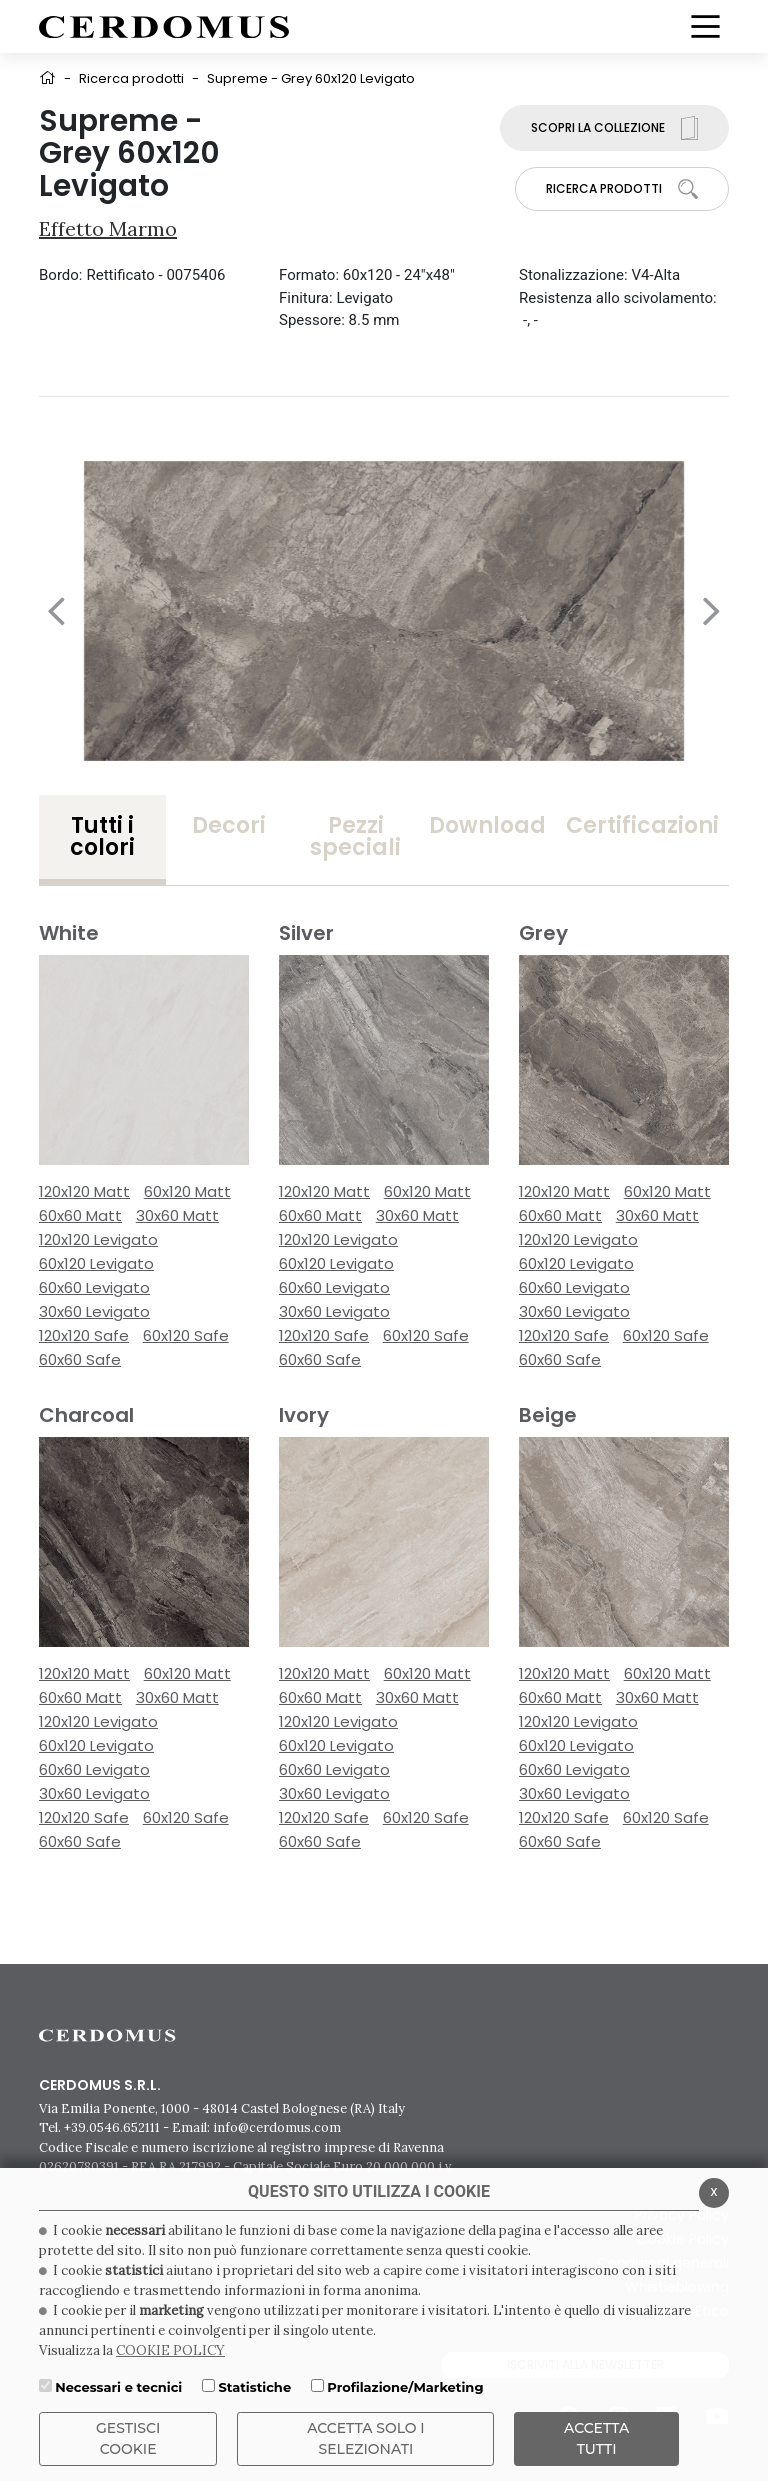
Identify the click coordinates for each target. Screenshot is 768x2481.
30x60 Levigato (94, 1311)
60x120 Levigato (96, 1263)
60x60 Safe (80, 1359)
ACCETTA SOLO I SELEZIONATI (366, 2438)
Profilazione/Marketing (405, 2387)
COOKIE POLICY (170, 2350)
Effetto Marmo (108, 228)
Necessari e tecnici (118, 2387)
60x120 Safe (186, 1335)
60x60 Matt (80, 1215)
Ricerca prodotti (131, 78)
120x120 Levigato (98, 1239)
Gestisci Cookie (128, 2438)
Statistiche (254, 2387)
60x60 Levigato (94, 1287)
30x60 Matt (177, 1215)
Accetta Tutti (596, 2438)
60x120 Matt (187, 1191)
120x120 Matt (84, 1191)
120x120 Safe (84, 1335)
